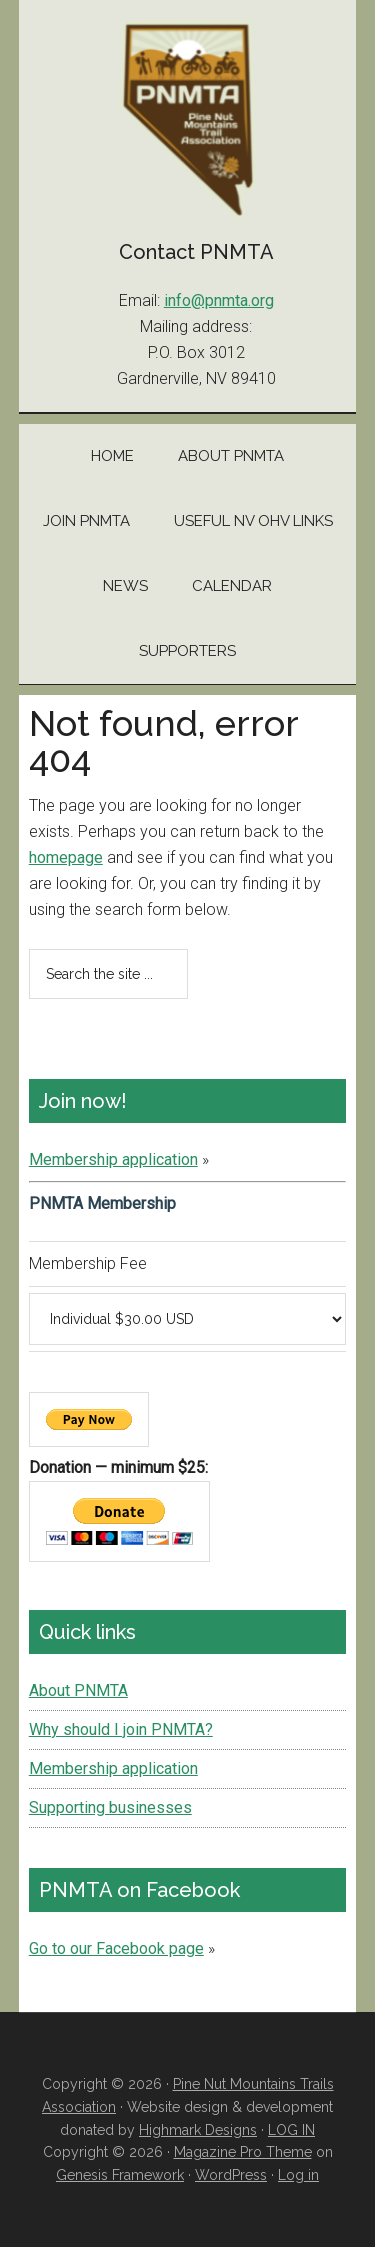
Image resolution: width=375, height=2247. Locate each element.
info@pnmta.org (219, 300)
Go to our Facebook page (116, 1948)
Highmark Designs (198, 2130)
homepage (66, 857)
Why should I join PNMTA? (121, 1729)
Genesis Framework (120, 2175)
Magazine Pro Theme (243, 2152)
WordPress (231, 2175)
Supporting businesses (110, 1807)
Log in (298, 2175)
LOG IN (291, 2130)
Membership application (113, 1159)
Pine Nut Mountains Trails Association (188, 120)
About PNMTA (78, 1690)
